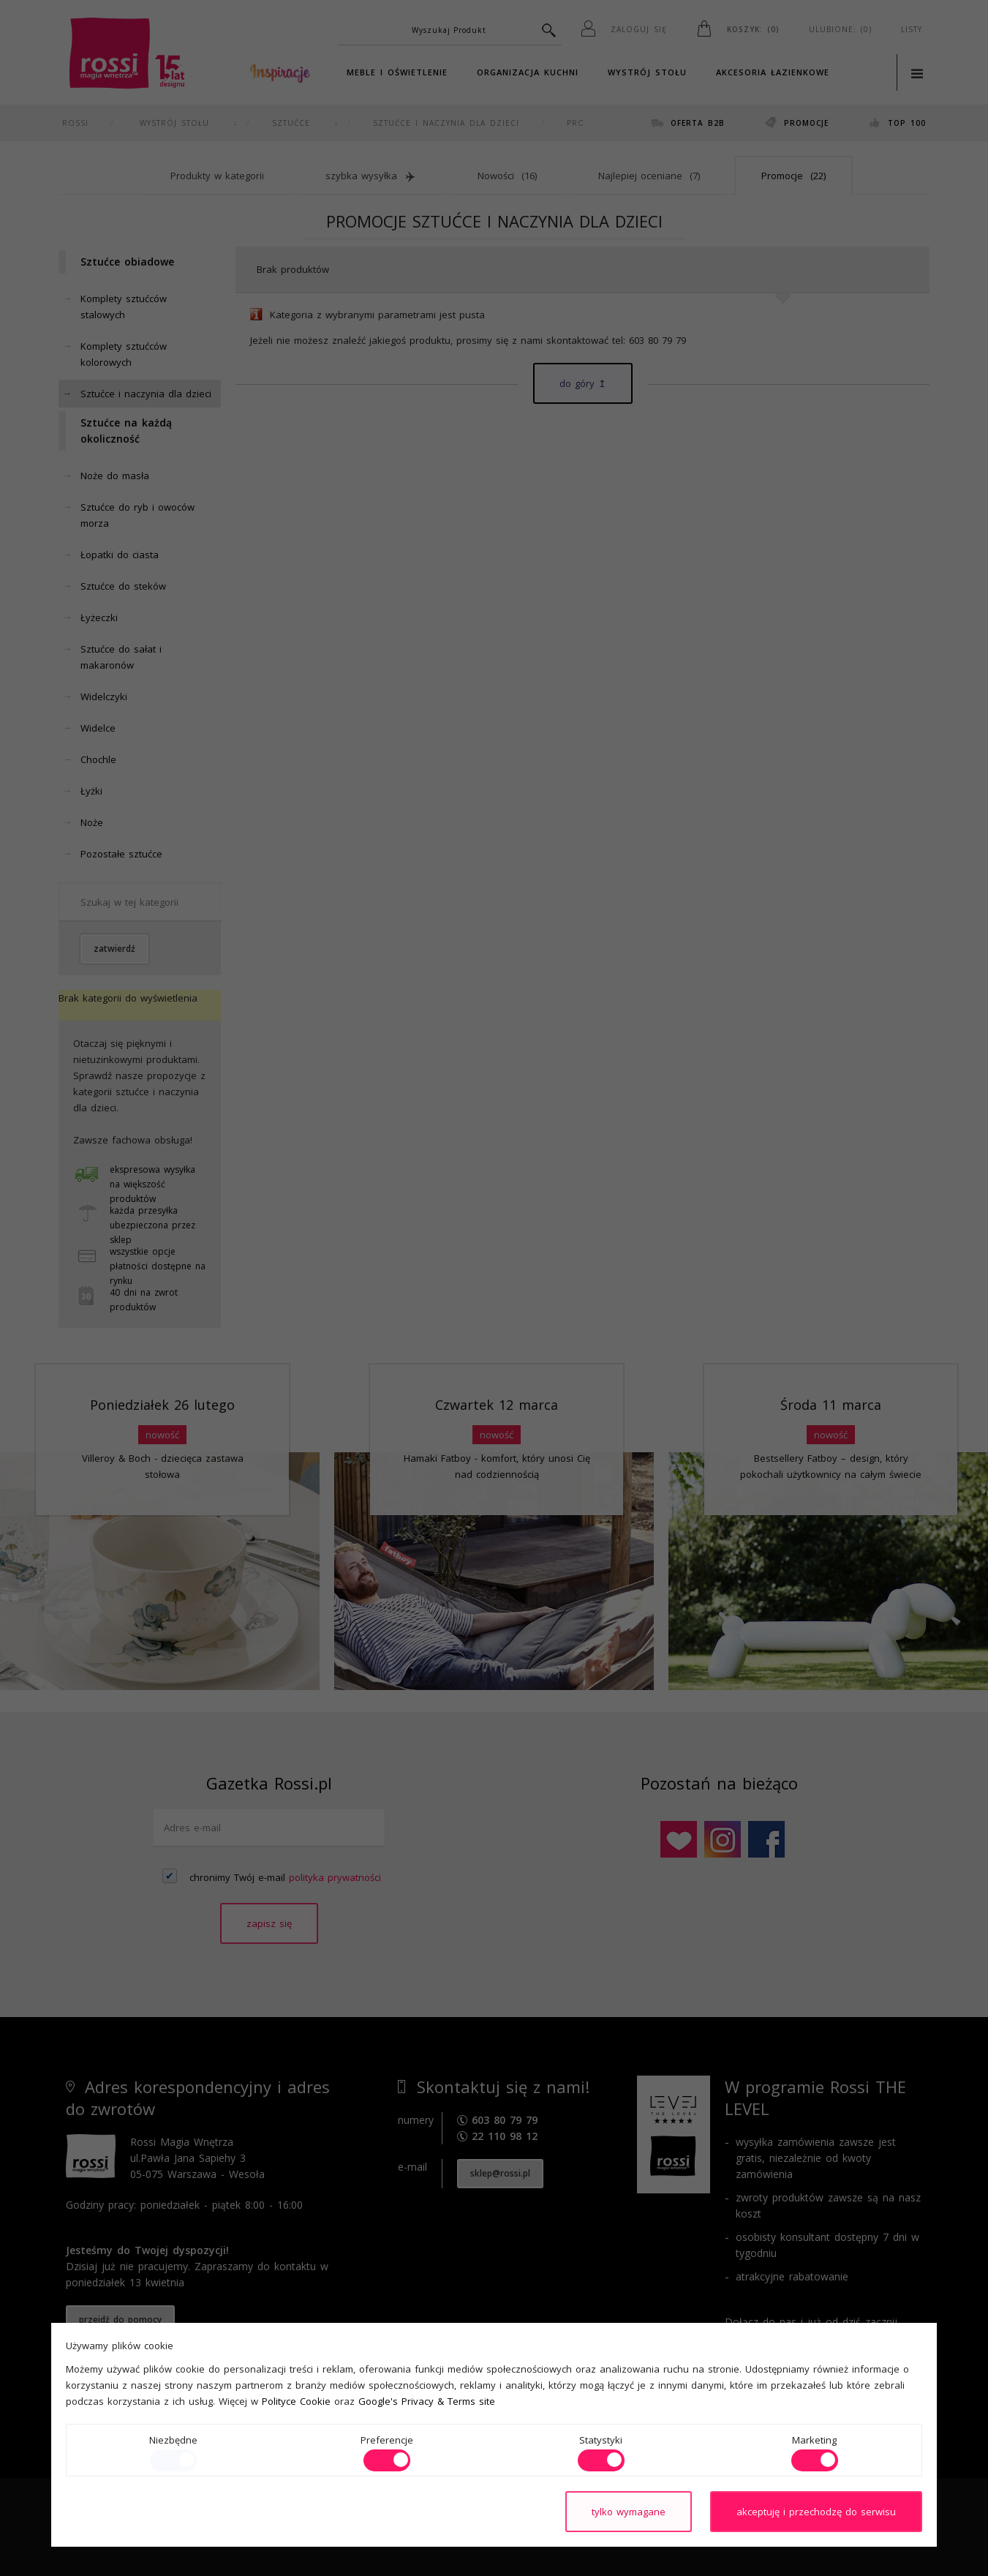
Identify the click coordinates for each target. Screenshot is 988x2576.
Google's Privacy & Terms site (426, 2401)
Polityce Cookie (296, 2401)
